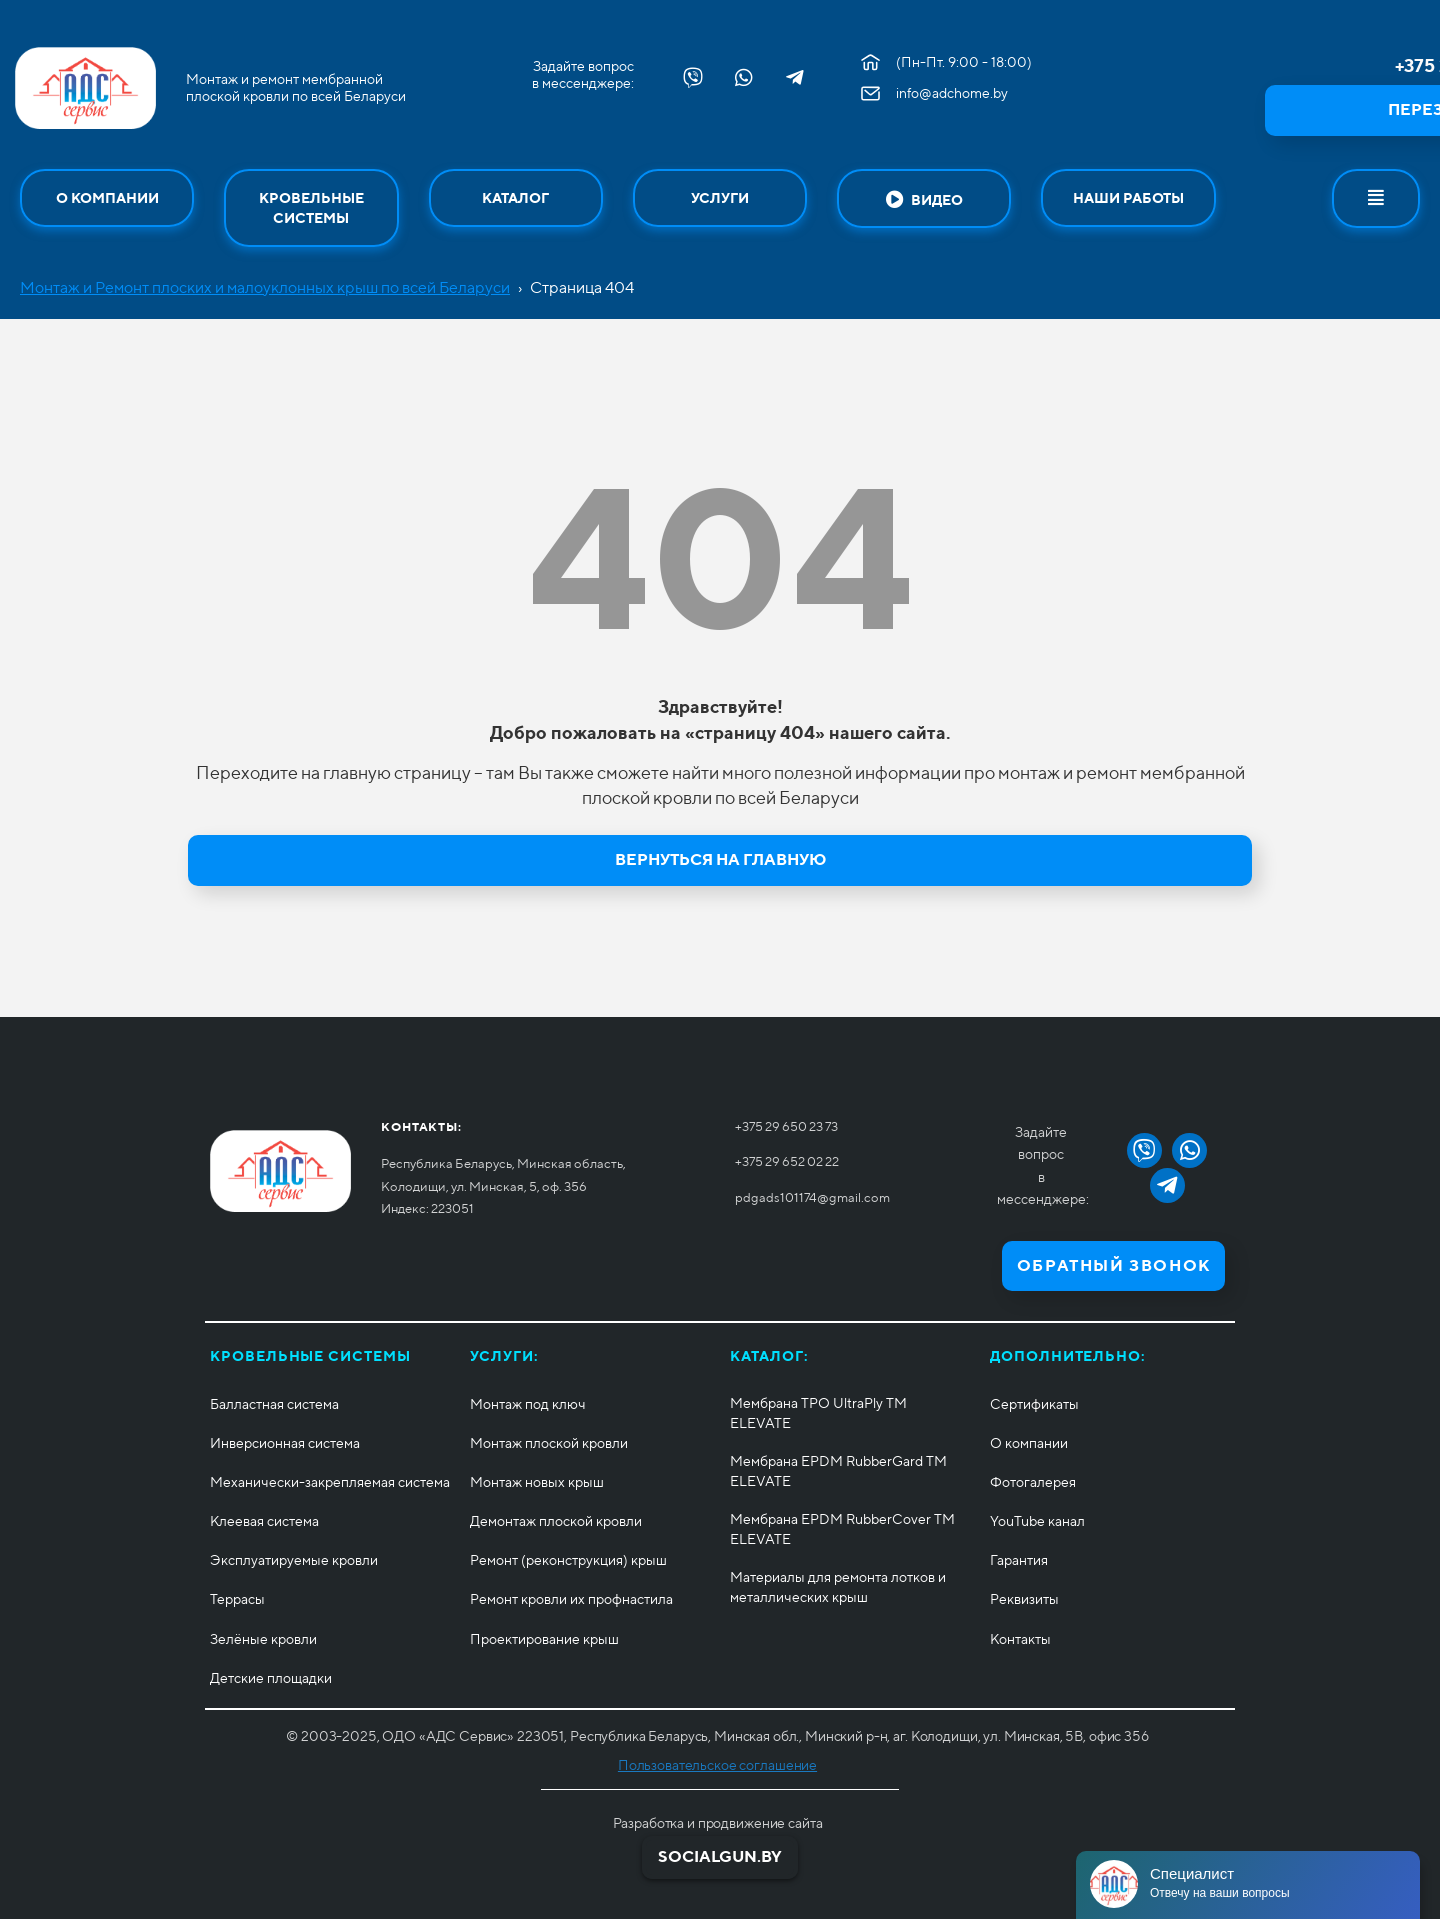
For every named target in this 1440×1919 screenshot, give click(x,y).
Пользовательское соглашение (717, 1765)
